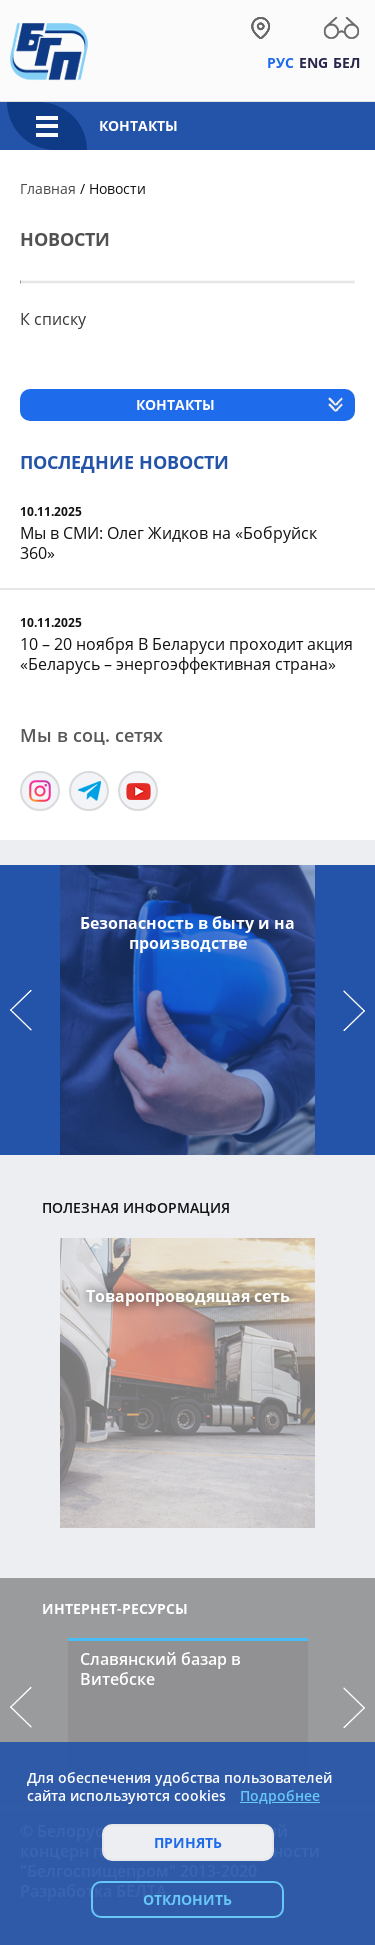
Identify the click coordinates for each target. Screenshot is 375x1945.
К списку (53, 319)
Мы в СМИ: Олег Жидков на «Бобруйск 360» (168, 543)
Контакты (138, 125)
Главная (48, 188)
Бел (346, 62)
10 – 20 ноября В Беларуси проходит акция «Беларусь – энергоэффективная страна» (186, 654)
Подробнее (280, 1796)
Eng (313, 62)
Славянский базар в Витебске (160, 1669)
